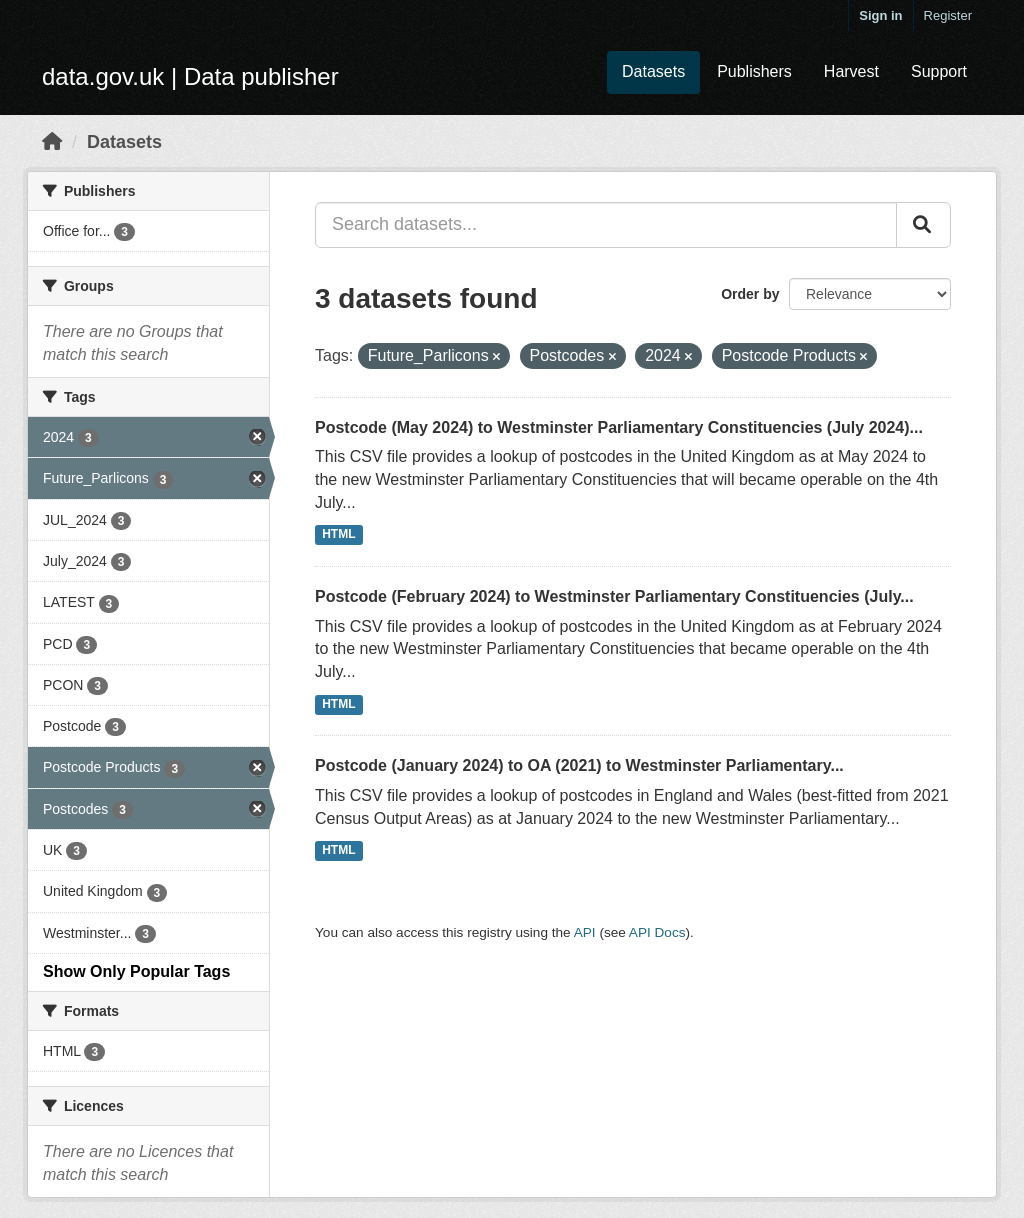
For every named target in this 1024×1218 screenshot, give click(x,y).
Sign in (880, 15)
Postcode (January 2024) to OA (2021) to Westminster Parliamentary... (579, 765)
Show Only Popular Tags (136, 971)
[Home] (52, 142)
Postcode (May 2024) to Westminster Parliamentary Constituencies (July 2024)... (619, 427)
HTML (338, 535)
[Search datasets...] (606, 225)
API (585, 932)
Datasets (653, 71)
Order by (750, 294)
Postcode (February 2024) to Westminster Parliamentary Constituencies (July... (614, 596)
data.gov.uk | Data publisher (190, 76)
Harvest (851, 71)
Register (948, 15)
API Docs (657, 932)
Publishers (754, 71)
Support (939, 71)
